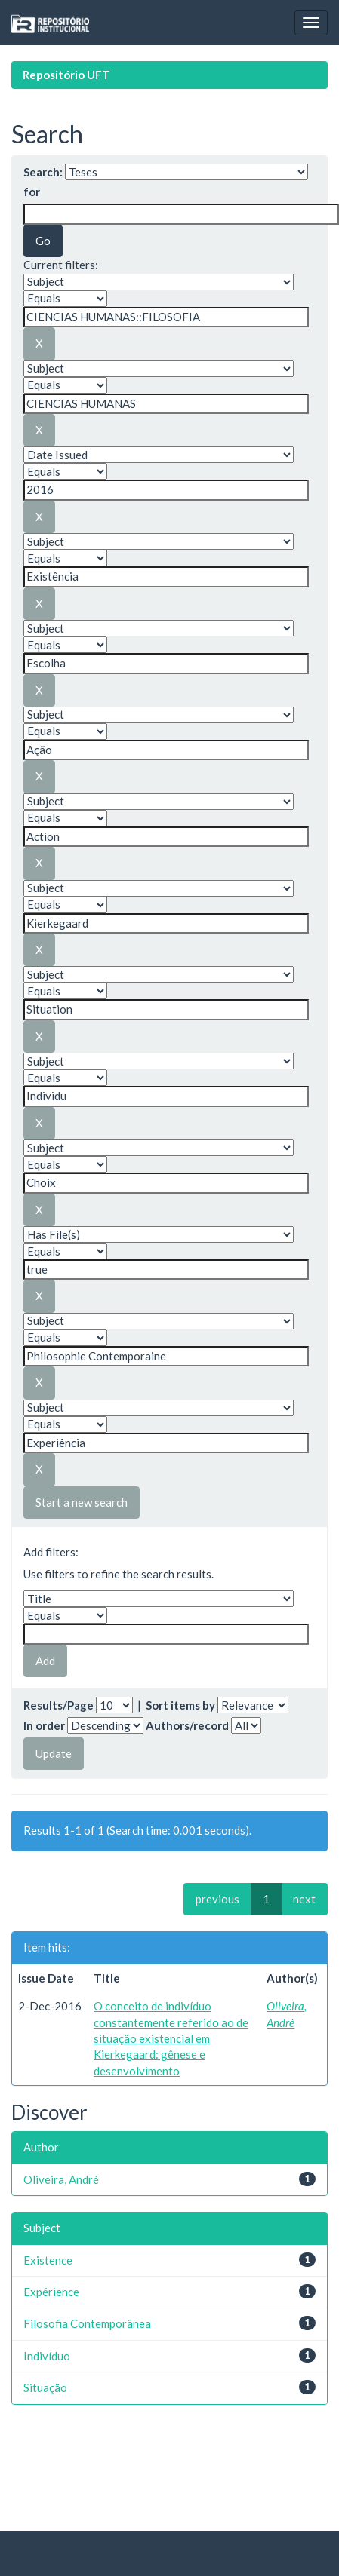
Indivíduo (46, 2356)
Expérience (51, 2291)
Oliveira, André (61, 2179)
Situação (45, 2387)
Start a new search (81, 1502)
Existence (47, 2260)
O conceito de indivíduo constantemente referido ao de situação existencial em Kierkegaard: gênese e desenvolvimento (171, 2038)
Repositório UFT (66, 74)
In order (44, 1725)
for (31, 191)
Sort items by (180, 1705)
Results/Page (58, 1705)
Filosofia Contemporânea (87, 2323)
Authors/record (187, 1725)
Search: (43, 172)
